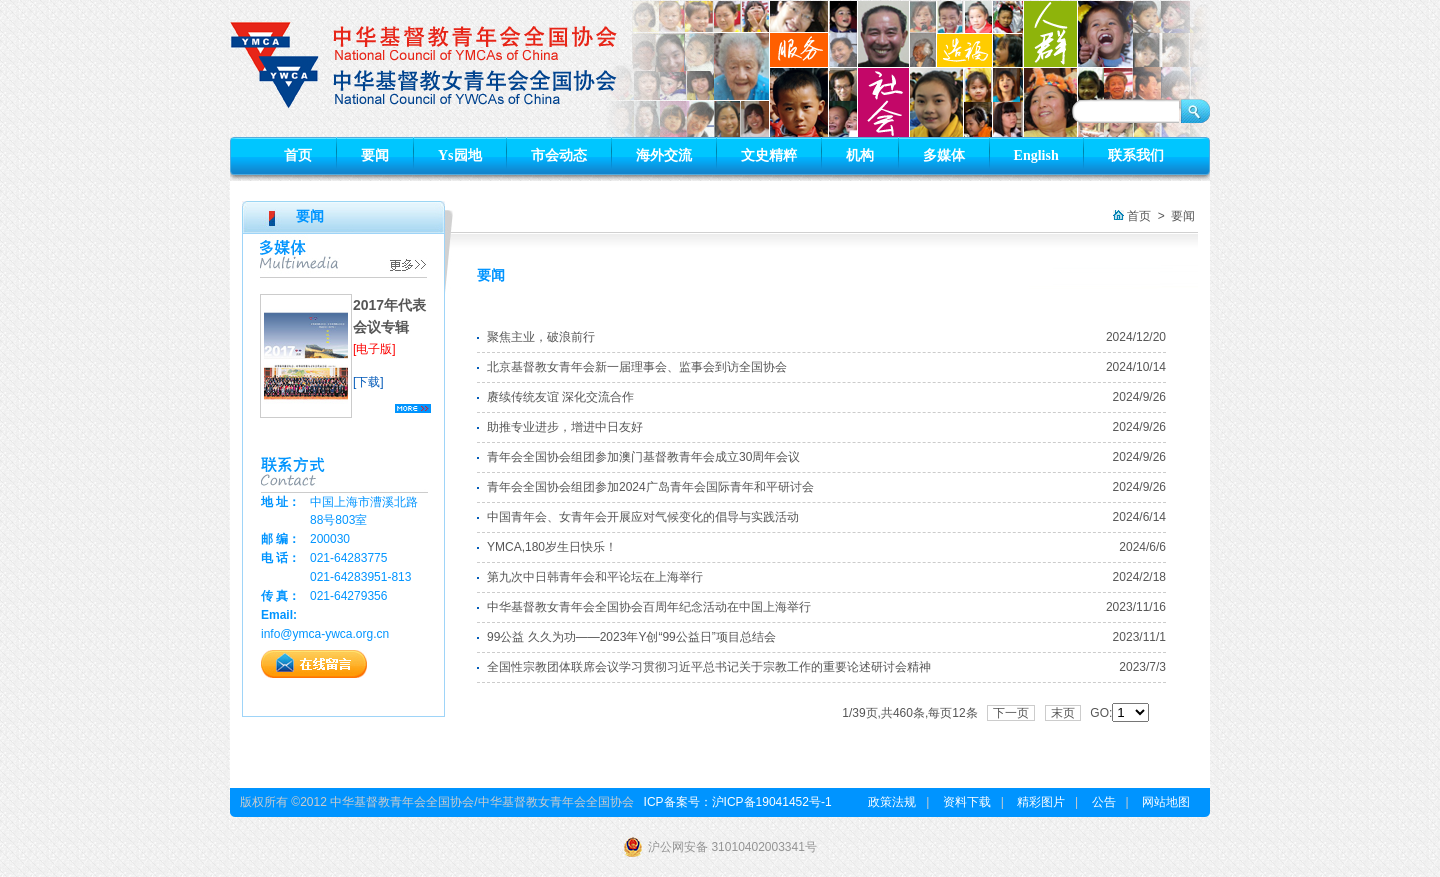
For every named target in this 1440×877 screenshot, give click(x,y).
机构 (860, 155)
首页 (298, 155)
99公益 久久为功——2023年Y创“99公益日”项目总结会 (631, 637)
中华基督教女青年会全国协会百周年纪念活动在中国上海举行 (649, 607)
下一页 (1011, 713)
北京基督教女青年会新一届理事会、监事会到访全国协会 (637, 367)
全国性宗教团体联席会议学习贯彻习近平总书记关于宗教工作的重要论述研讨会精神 (709, 667)
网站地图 (1166, 802)
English (1036, 155)
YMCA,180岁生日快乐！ (552, 547)
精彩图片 (1041, 802)
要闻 (375, 155)
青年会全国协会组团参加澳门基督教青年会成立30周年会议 (643, 457)
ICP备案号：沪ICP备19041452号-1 (738, 802)
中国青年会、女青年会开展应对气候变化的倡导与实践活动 (643, 517)
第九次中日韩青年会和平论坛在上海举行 (595, 577)
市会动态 (559, 155)
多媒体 (944, 155)
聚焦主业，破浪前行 (541, 337)
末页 (1063, 713)
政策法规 (892, 802)
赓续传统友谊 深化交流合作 (560, 397)
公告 (1104, 802)
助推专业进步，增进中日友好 (565, 427)
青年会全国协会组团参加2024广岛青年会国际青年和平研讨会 (650, 487)
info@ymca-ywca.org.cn (325, 634)
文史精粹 (769, 155)
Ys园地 (460, 155)
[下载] (368, 382)
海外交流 (664, 155)
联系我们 (1136, 155)
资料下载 (967, 802)
